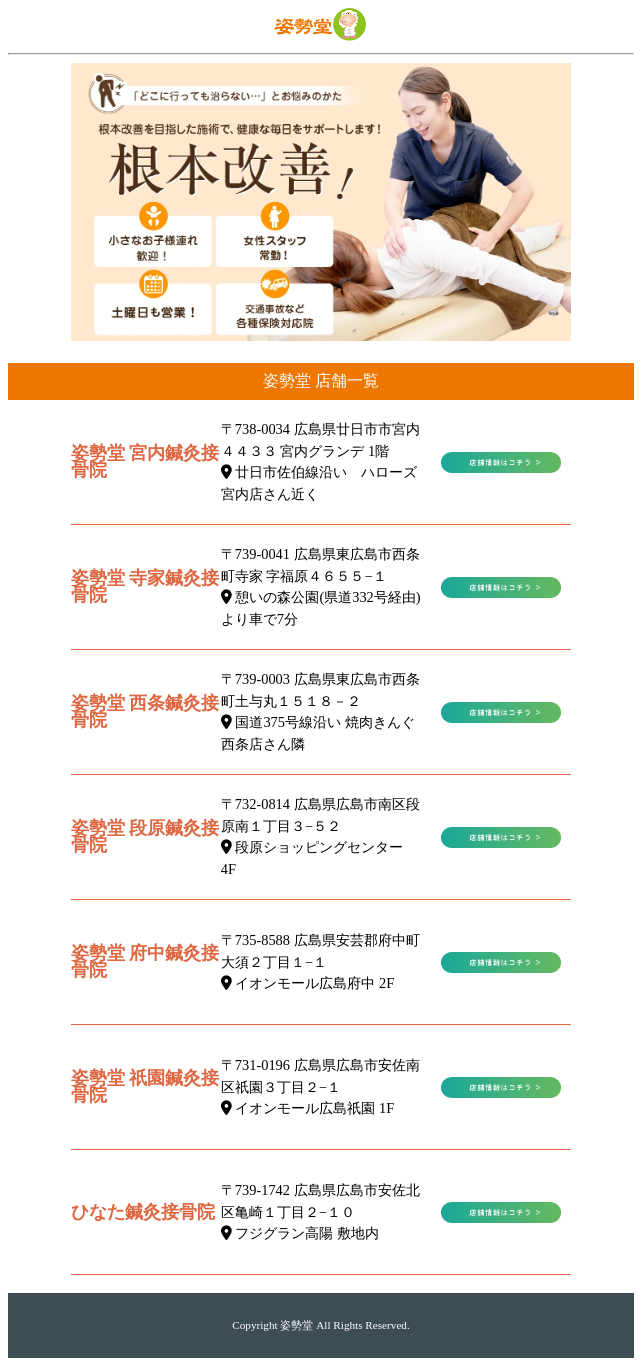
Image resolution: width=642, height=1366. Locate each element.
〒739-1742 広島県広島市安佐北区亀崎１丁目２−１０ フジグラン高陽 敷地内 (320, 1211)
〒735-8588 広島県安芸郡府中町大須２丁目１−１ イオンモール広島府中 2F (320, 961)
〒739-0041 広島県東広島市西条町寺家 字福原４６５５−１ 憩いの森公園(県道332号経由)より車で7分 (321, 586)
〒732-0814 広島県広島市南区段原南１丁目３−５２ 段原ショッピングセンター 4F (320, 836)
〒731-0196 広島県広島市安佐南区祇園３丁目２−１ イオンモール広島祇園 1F (320, 1086)
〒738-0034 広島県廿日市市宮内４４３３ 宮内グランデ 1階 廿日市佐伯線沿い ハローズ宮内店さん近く (320, 461)
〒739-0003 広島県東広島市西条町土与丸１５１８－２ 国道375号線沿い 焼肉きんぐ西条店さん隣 (320, 711)
